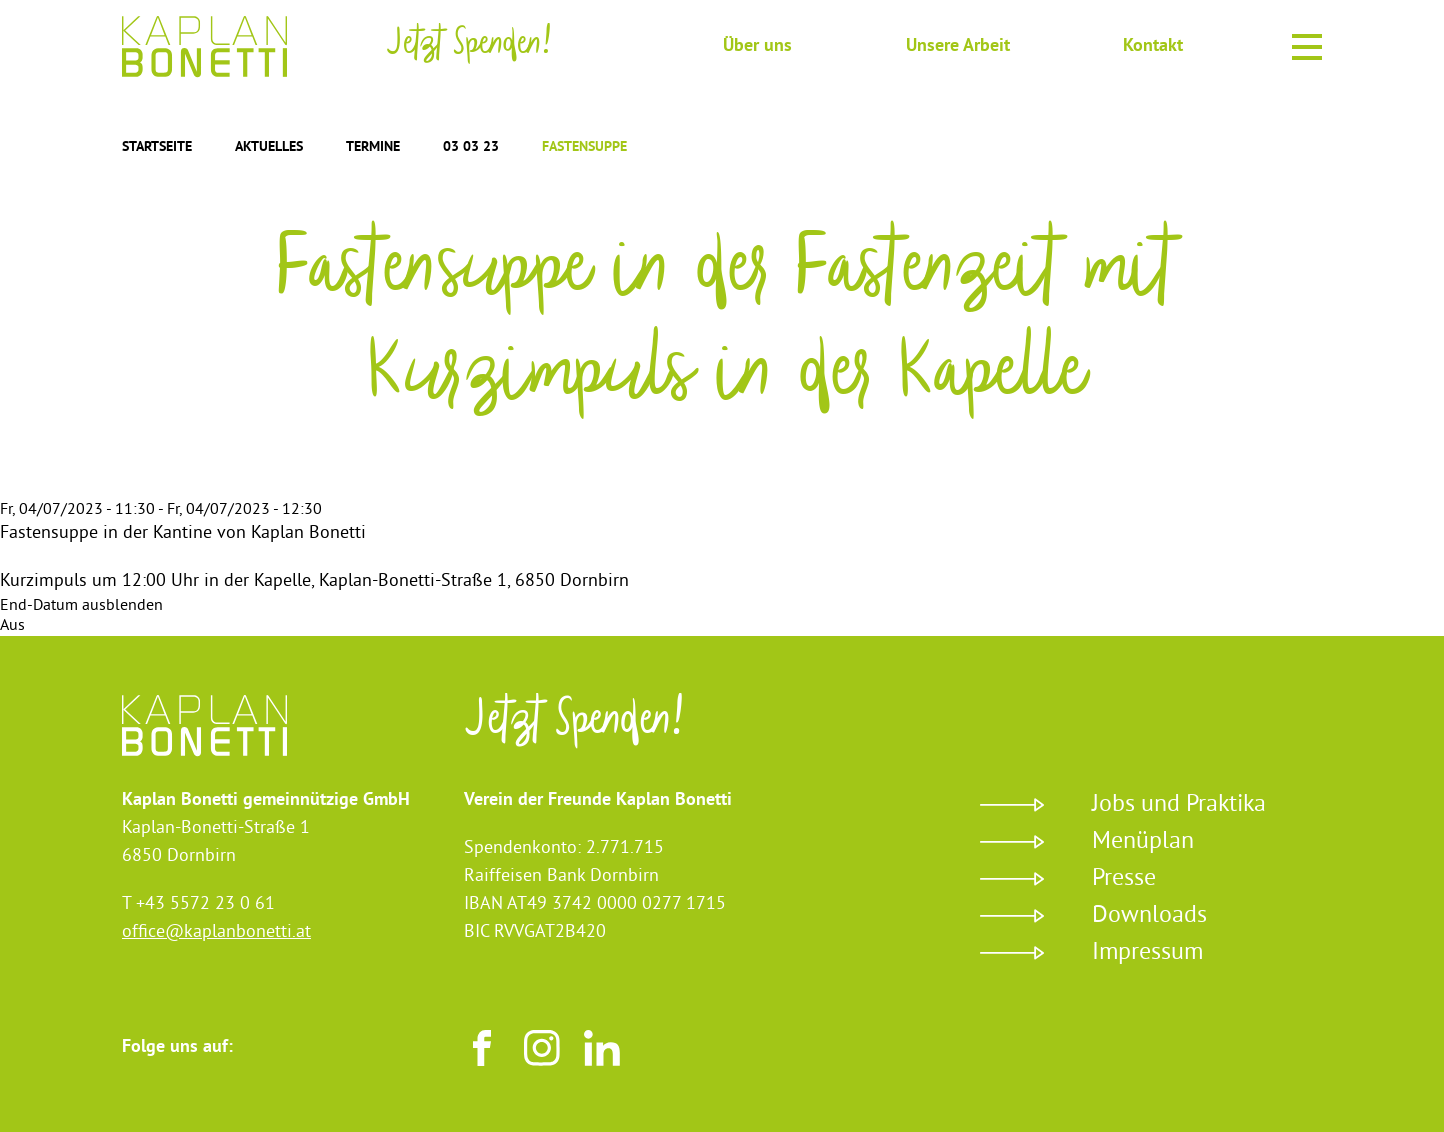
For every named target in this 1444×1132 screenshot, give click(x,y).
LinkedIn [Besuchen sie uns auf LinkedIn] (602, 1048)
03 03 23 (471, 147)
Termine (373, 147)
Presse (1124, 879)
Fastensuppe (584, 147)
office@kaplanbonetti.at (216, 932)
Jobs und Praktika (1179, 805)
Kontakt (1153, 46)
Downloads (1149, 916)
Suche (665, 45)
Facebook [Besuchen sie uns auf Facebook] (482, 1048)
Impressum (1147, 953)
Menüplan (1143, 842)
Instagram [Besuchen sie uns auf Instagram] (542, 1048)
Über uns (757, 46)
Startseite (157, 147)
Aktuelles (269, 147)
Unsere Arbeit (958, 46)
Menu (1307, 44)
